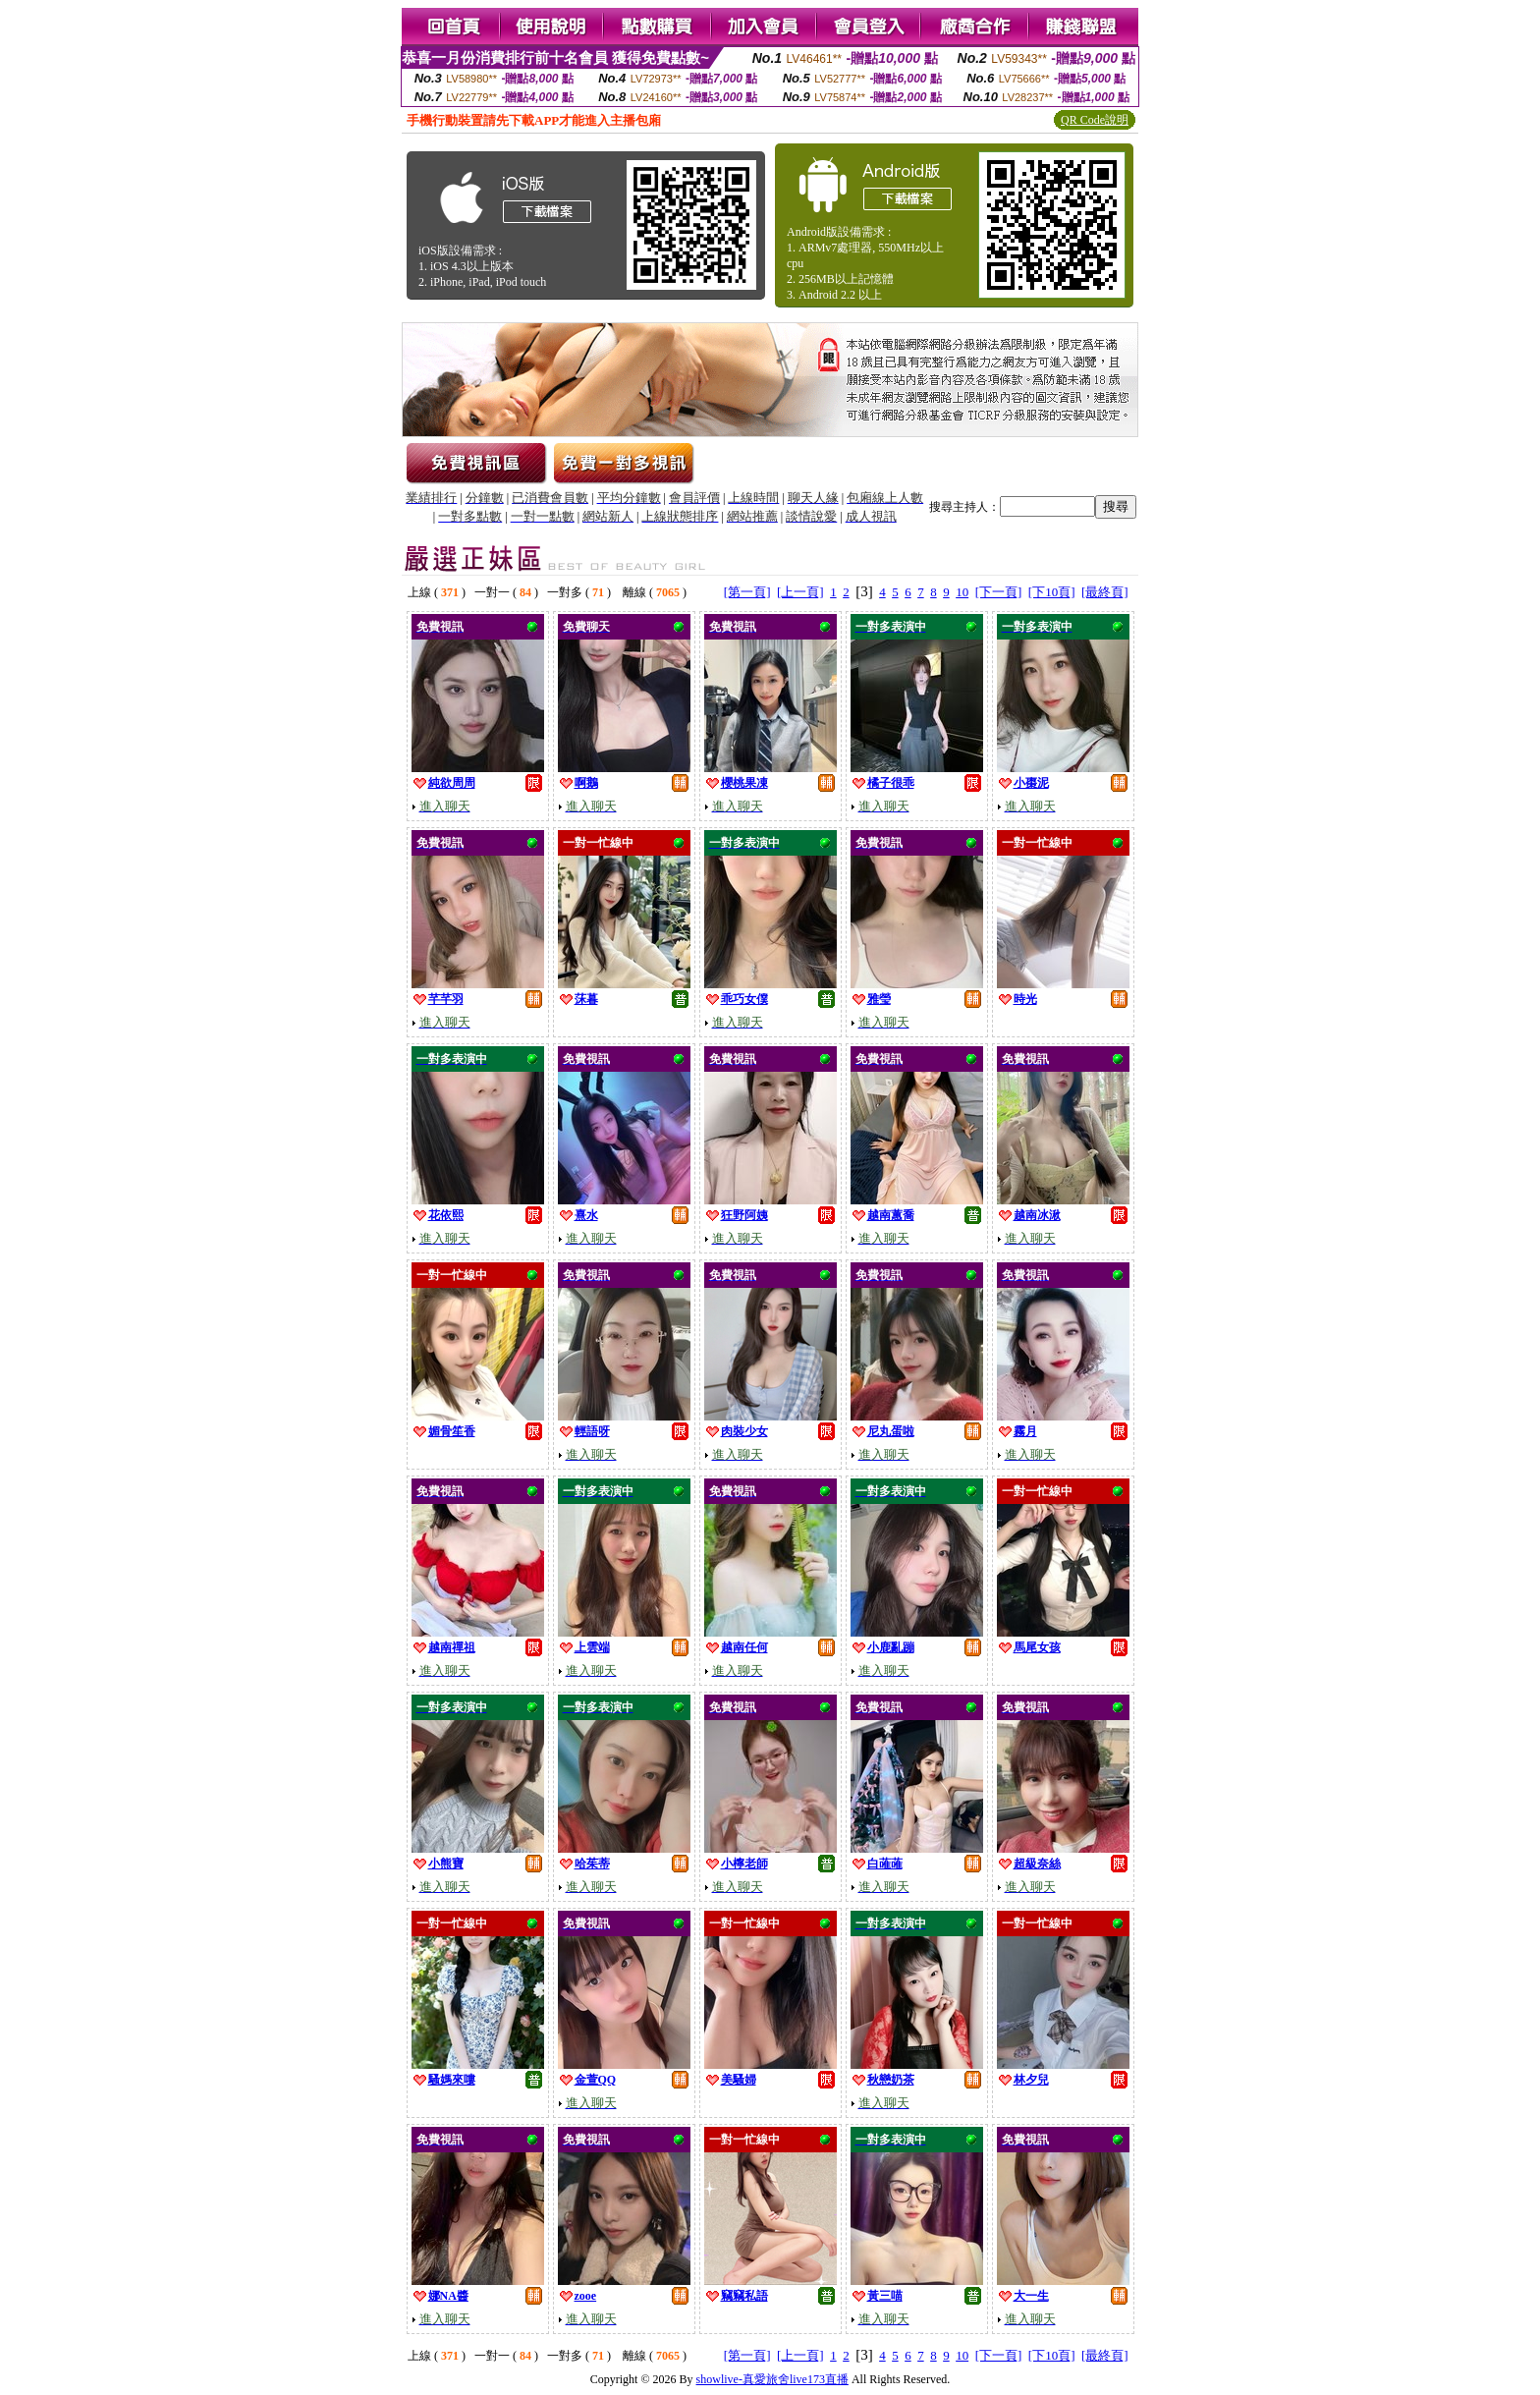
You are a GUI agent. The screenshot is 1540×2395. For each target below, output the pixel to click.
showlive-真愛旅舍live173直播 (772, 2379)
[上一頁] (800, 592)
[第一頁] (747, 592)
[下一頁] (998, 592)
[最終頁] (1104, 592)
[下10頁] (1051, 592)
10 (962, 592)
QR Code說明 (1094, 120)
